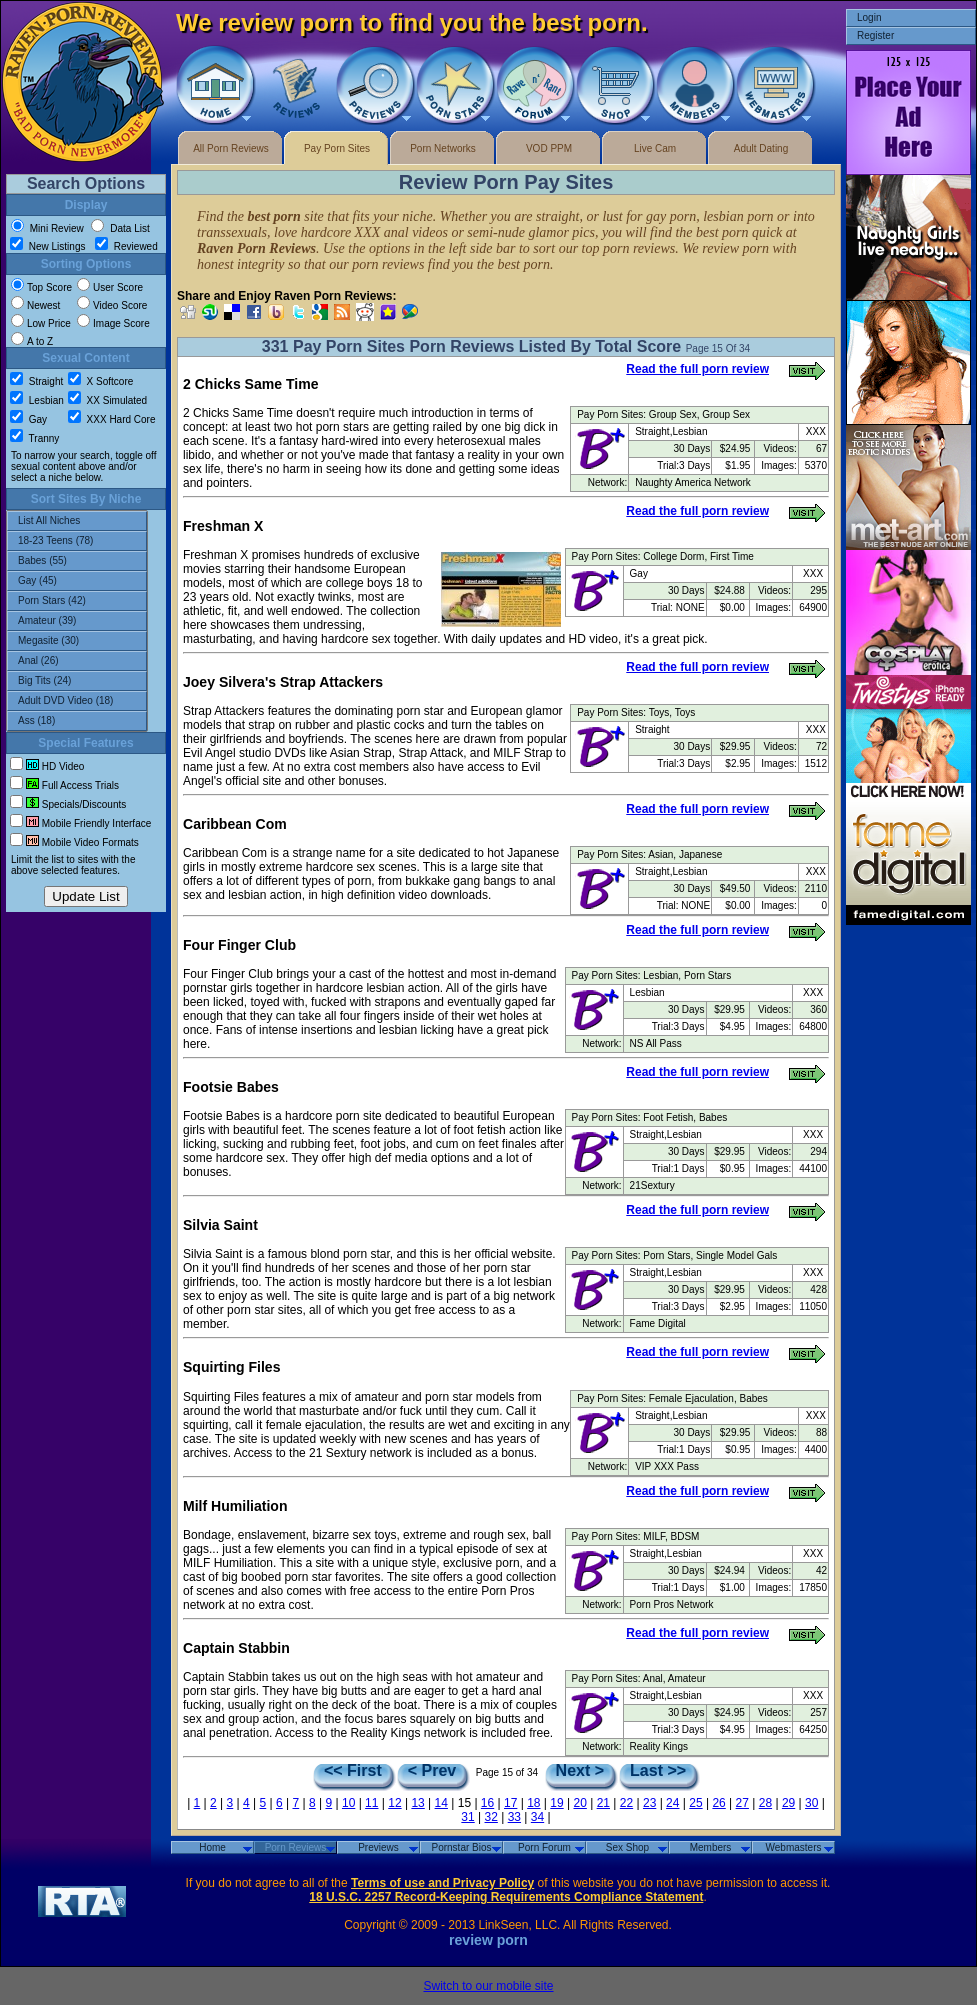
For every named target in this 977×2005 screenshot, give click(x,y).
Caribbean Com (235, 824)
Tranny (34, 438)
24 (672, 1803)
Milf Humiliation (235, 1506)
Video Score (112, 305)
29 (788, 1803)
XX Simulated (107, 400)
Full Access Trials (64, 785)
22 (626, 1803)
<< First (353, 1771)
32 (491, 1817)
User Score (110, 287)
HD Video (47, 766)
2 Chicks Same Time (250, 384)
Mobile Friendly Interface (80, 823)
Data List (120, 228)
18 (533, 1803)
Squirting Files (231, 1367)
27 (742, 1803)
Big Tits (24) (77, 681)
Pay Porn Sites (337, 148)
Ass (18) (77, 721)
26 (718, 1803)
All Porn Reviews (231, 148)
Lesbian (37, 400)
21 (603, 1803)
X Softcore (100, 381)
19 (556, 1803)
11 (371, 1803)
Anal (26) (77, 661)
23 (649, 1803)
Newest (35, 305)
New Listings (49, 246)
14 (441, 1803)
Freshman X (223, 526)
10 (348, 1803)
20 (579, 1803)
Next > (580, 1771)
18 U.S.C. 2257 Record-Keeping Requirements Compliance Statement (506, 1897)
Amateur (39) (77, 621)
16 (487, 1803)
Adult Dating (761, 148)
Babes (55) (77, 561)
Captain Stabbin (236, 1648)
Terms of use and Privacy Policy (442, 1883)
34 (537, 1817)
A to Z (32, 341)
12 (394, 1803)
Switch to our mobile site (488, 1986)
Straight (36, 381)
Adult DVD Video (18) (77, 701)
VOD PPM (549, 148)
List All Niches (77, 521)
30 (811, 1803)
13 (417, 1803)
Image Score (113, 323)
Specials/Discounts (68, 804)
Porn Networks (443, 148)
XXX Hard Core (112, 419)
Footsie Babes (231, 1087)
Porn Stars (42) (77, 601)
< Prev (432, 1771)
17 (510, 1803)
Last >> (658, 1771)
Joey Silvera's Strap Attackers (283, 682)
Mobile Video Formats (74, 842)
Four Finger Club (239, 945)
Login (869, 17)
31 (467, 1817)
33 (514, 1817)
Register (875, 35)
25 (695, 1803)
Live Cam (655, 148)
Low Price (41, 323)
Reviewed (126, 246)
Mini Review (47, 228)
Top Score (41, 287)
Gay (28, 419)
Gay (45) (77, 581)
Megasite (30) (77, 641)
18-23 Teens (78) (77, 541)
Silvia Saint (220, 1225)
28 (765, 1803)
